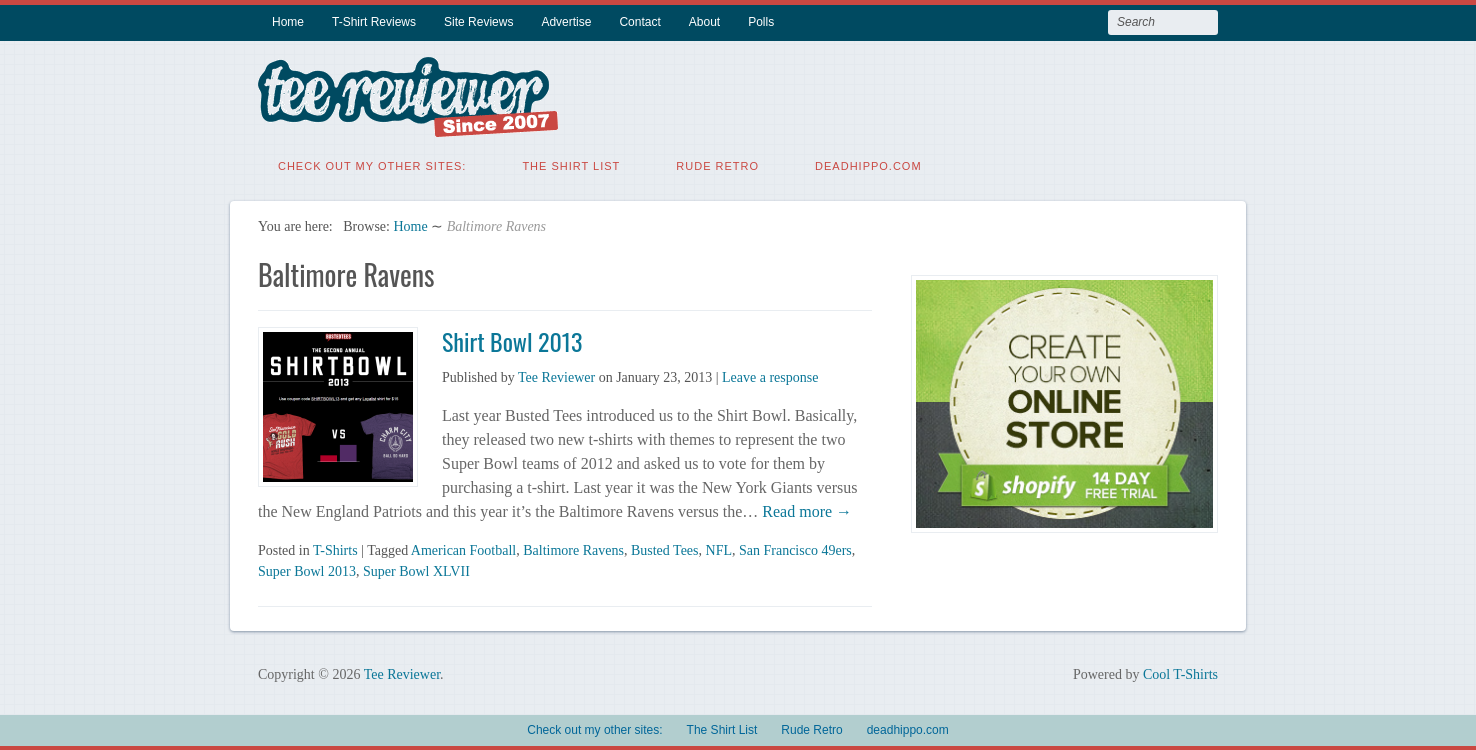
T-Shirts (335, 549)
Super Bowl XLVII (416, 570)
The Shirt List (571, 165)
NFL (719, 549)
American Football (463, 549)
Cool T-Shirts (1180, 673)
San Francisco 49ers (795, 549)
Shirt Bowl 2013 (512, 340)
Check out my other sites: (372, 165)
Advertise (566, 22)
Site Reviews (478, 22)
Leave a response (770, 376)
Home (288, 22)
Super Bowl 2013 (307, 570)
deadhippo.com (868, 165)
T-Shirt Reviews (374, 22)
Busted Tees (665, 549)
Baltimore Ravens (573, 549)
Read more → (805, 510)
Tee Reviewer (556, 376)
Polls (761, 22)
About (704, 22)
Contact (639, 22)
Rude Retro (717, 165)
